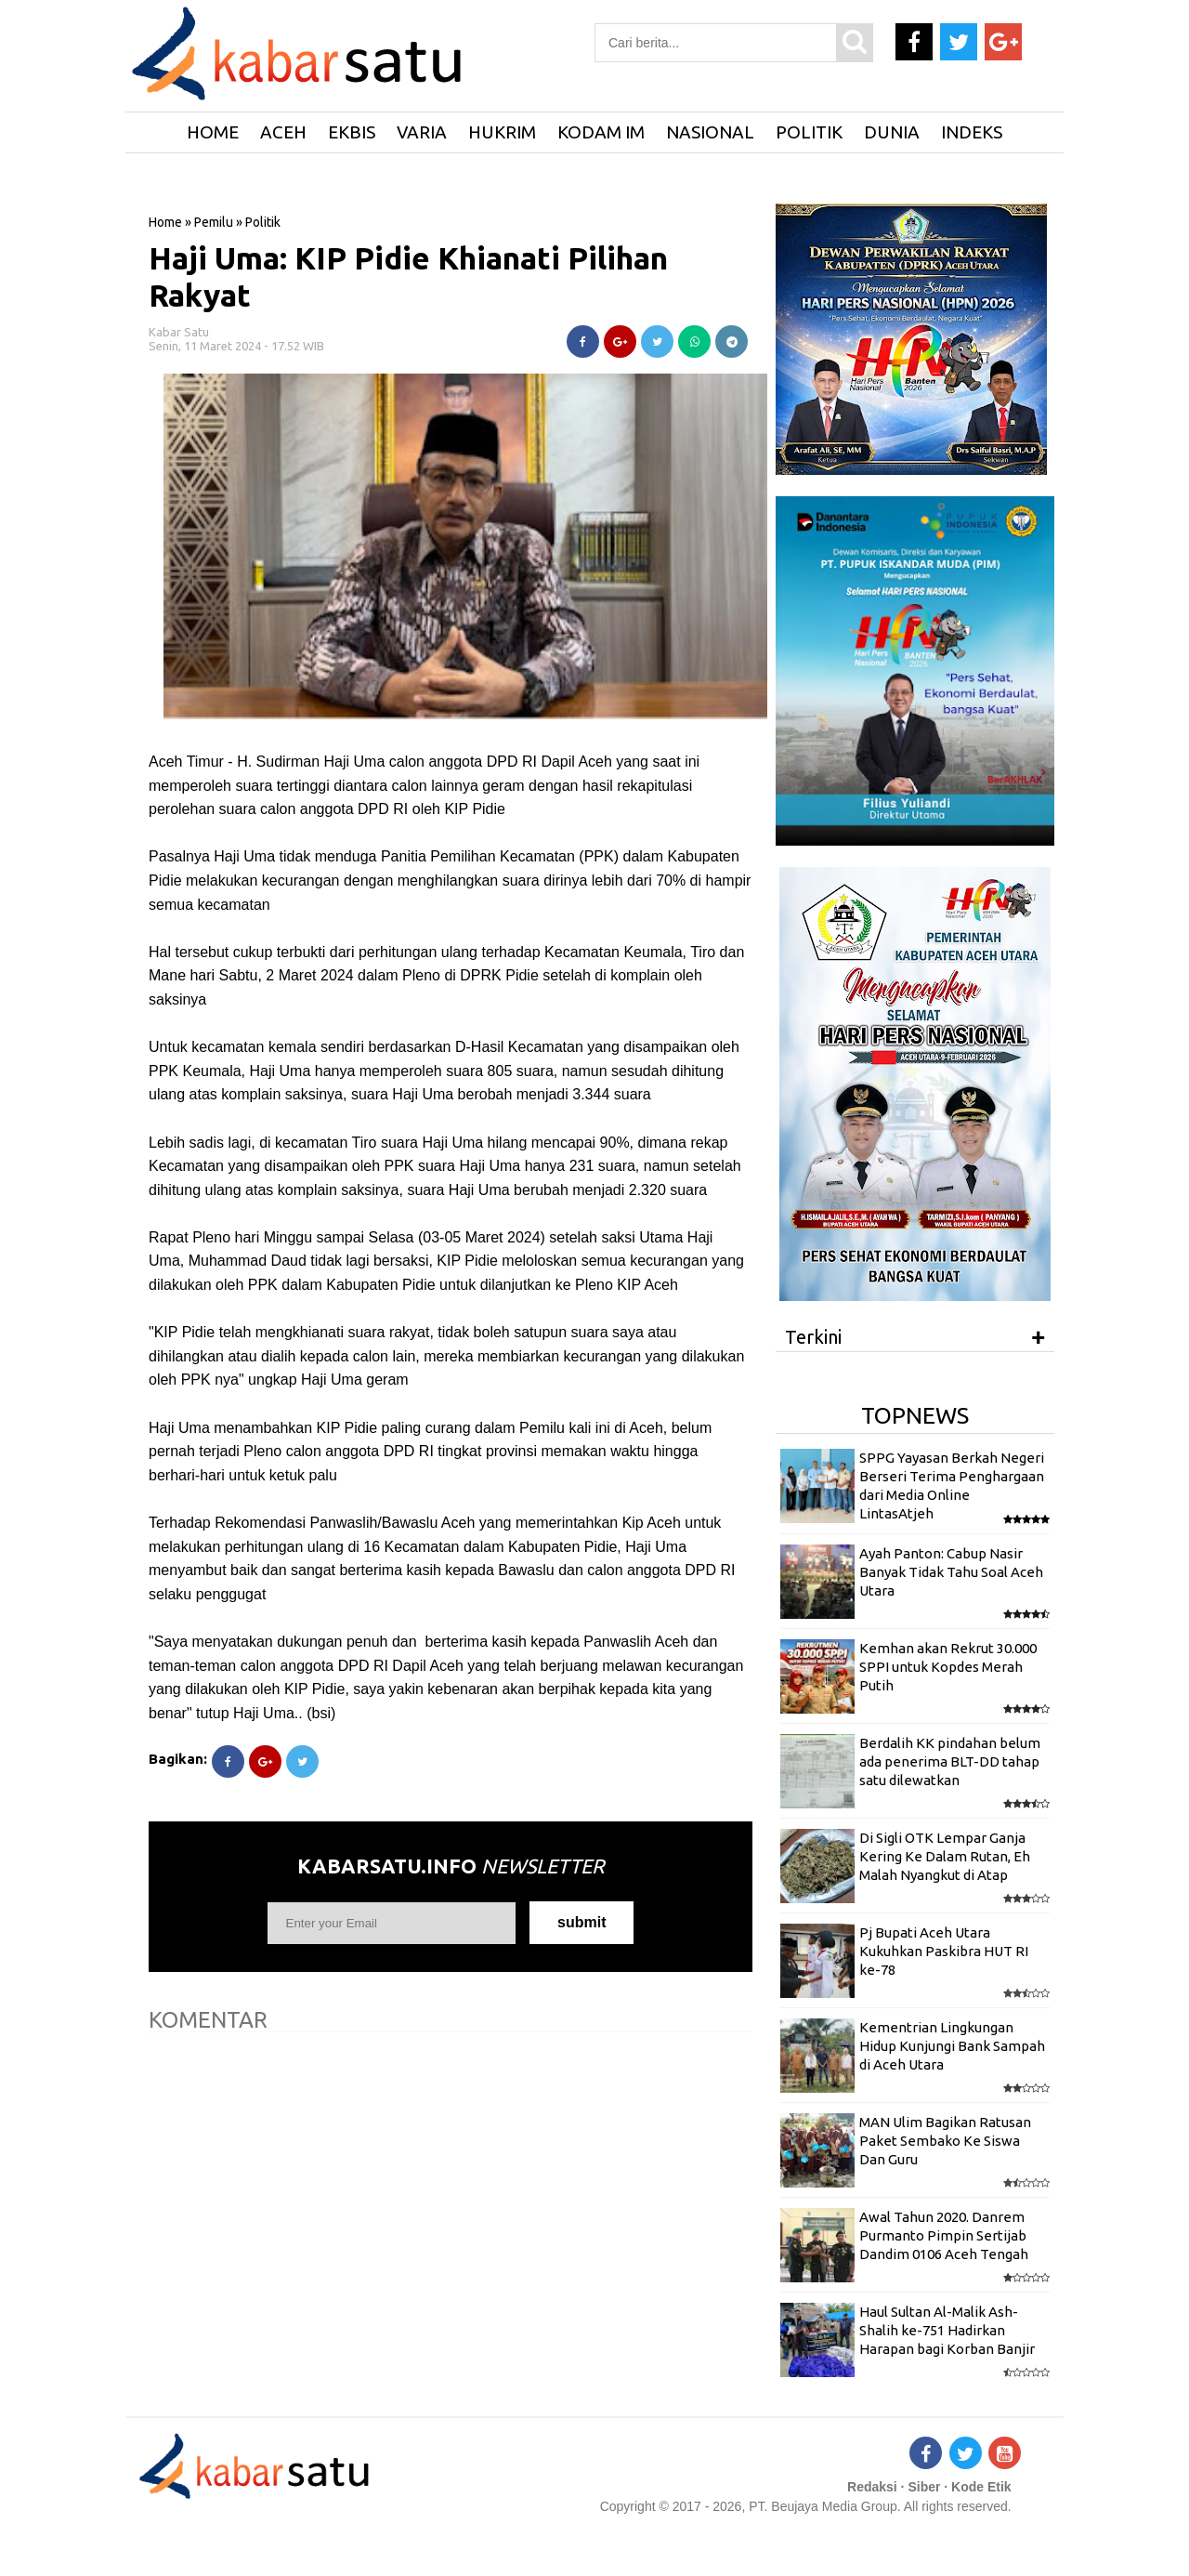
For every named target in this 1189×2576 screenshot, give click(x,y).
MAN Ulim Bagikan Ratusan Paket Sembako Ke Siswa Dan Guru (945, 2141)
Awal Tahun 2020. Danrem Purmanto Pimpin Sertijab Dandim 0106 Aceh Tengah (943, 2236)
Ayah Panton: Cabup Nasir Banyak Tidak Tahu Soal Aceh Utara (951, 1572)
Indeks (971, 132)
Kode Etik (981, 2486)
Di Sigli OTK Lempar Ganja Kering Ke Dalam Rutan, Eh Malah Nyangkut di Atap (944, 1857)
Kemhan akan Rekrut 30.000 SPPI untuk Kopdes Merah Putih (948, 1667)
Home (165, 222)
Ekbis (351, 132)
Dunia (892, 132)
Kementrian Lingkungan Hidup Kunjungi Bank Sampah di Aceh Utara (952, 2046)
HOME (213, 132)
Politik (809, 132)
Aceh (283, 132)
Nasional (710, 132)
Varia (422, 132)
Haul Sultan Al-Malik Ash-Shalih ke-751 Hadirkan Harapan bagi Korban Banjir (947, 2331)
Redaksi (872, 2486)
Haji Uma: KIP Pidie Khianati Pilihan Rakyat (408, 276)
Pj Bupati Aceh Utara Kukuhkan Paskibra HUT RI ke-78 (943, 1951)
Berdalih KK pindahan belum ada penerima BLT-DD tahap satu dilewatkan (949, 1762)
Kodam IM (601, 132)
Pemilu (213, 222)
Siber (924, 2486)
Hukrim (502, 132)
